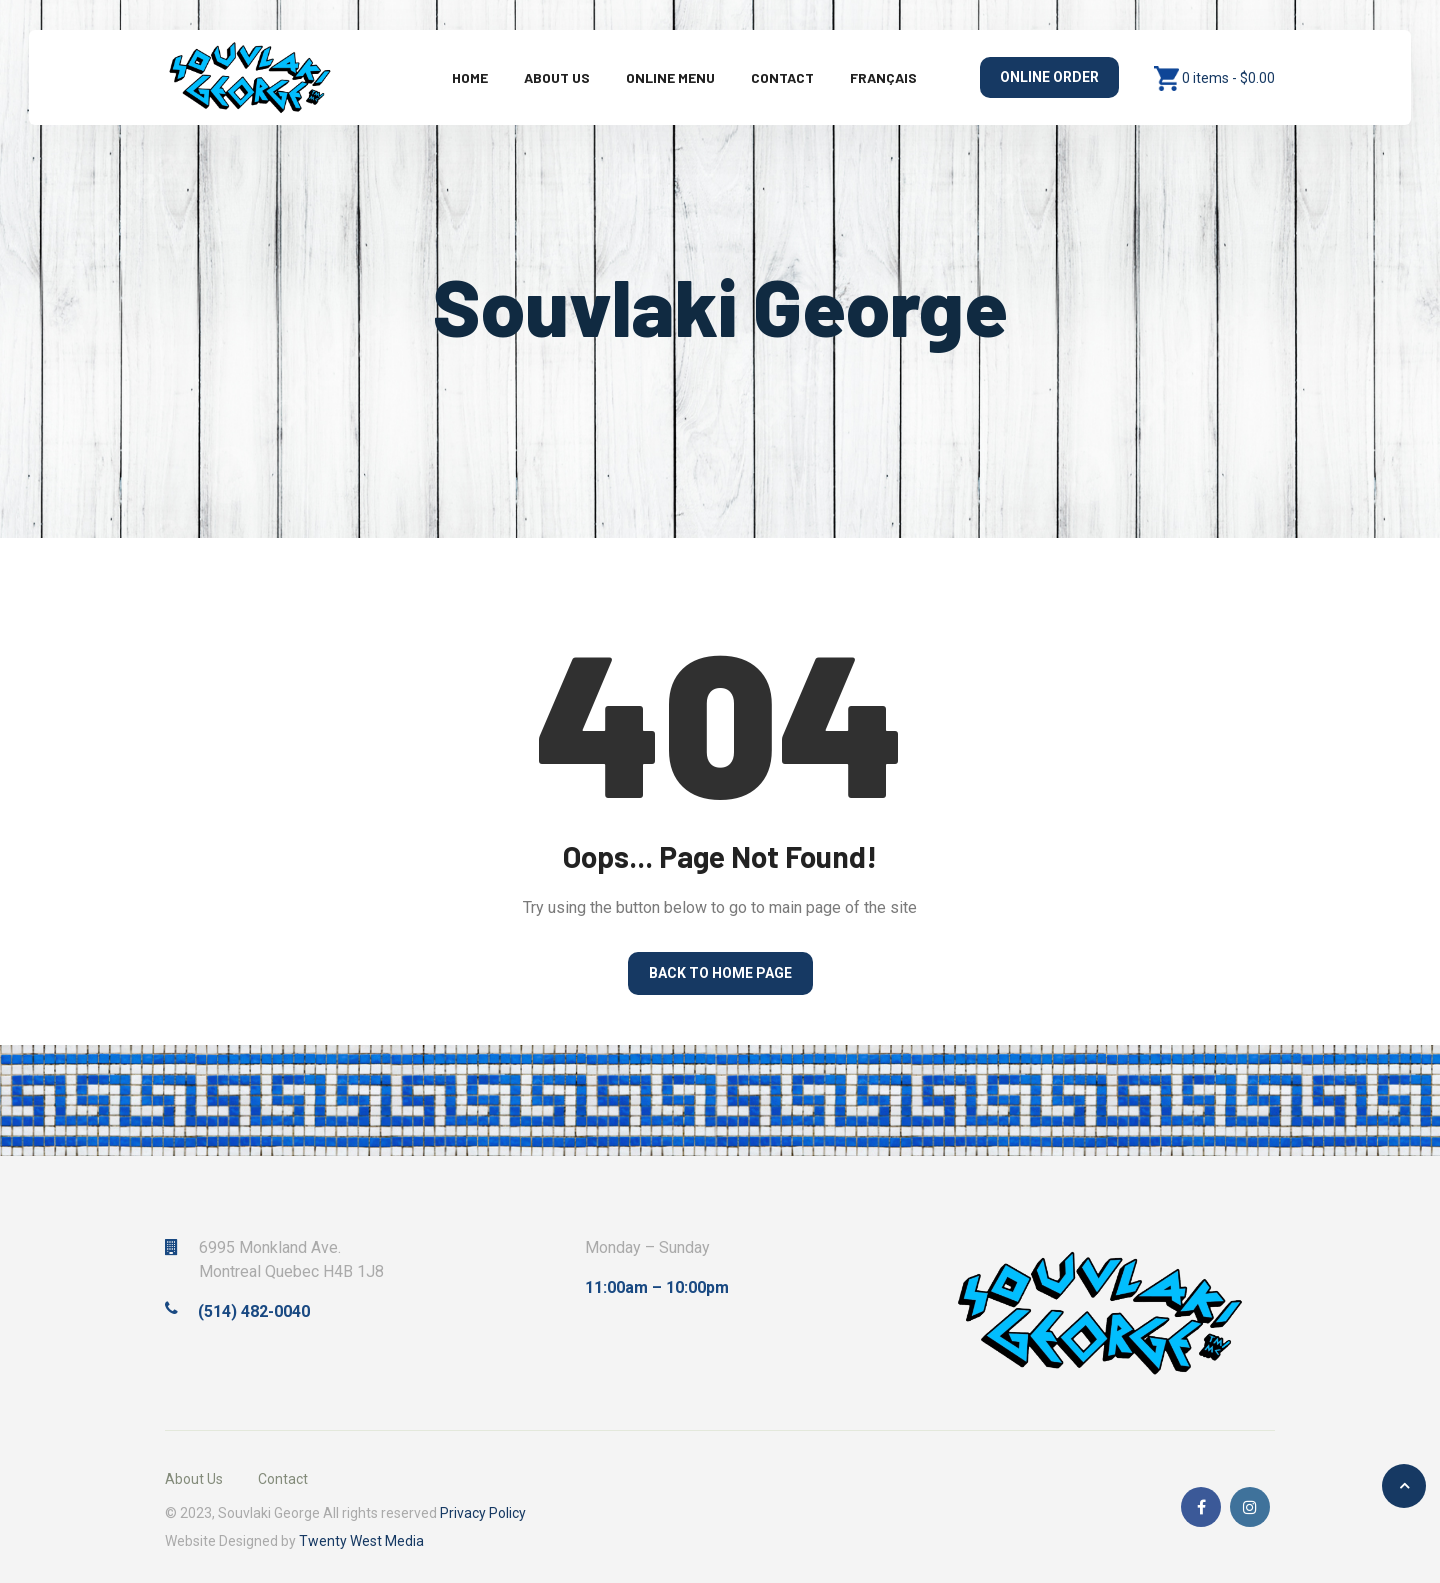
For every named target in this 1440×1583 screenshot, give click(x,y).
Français (883, 77)
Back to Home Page (720, 973)
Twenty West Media (361, 1541)
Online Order (1049, 77)
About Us (557, 77)
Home (470, 77)
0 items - (1228, 78)
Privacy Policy (483, 1513)
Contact (782, 77)
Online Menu (670, 77)
